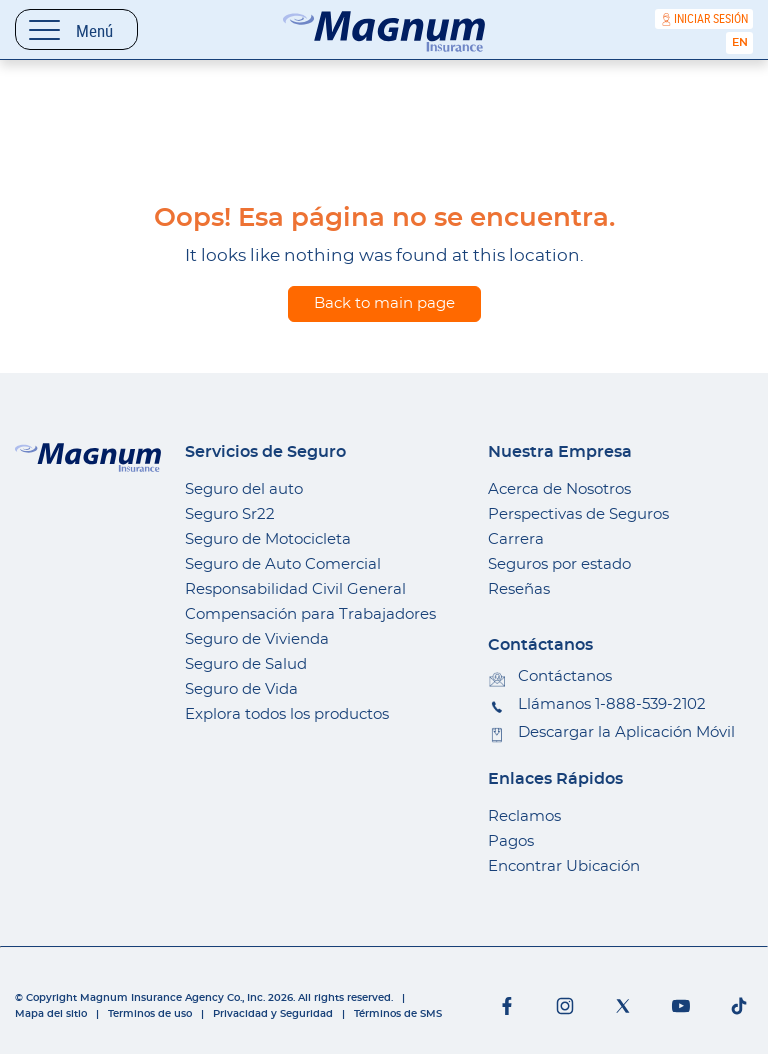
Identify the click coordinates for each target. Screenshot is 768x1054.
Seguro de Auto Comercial (283, 564)
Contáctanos (565, 676)
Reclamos (524, 816)
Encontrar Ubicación (564, 866)
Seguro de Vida (241, 689)
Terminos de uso (150, 1014)
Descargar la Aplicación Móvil (626, 732)
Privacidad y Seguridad (273, 1014)
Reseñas (519, 589)
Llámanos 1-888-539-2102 (612, 704)
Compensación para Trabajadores (310, 614)
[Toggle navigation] (76, 29)
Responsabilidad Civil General (295, 589)
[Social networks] (507, 1006)
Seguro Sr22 (230, 514)
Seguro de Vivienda (257, 639)
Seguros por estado (559, 564)
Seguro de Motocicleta (268, 539)
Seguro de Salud (246, 664)
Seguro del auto (244, 489)
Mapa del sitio (51, 1014)
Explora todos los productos (287, 714)
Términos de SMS (398, 1014)
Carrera (516, 539)
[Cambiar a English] (739, 43)
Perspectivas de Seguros (578, 514)
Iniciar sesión (711, 18)
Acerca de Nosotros (559, 489)
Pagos (511, 841)
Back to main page (384, 303)
